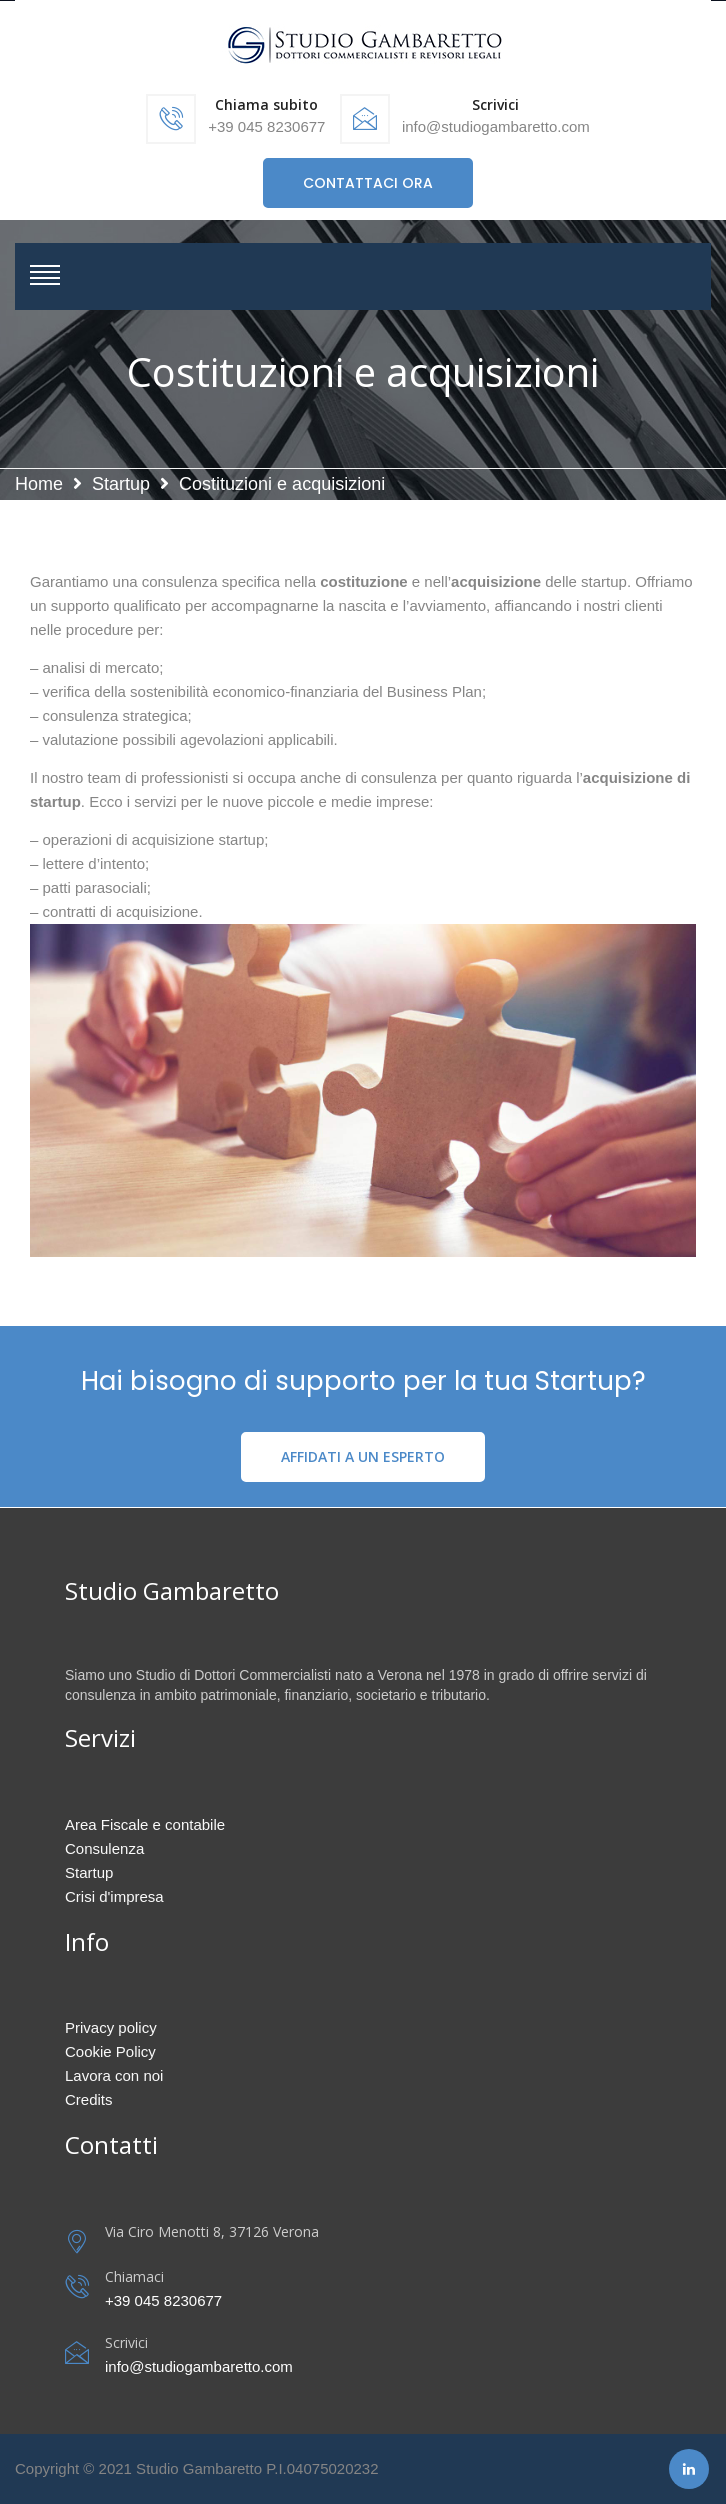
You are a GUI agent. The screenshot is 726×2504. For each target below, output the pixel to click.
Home (39, 484)
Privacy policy (111, 2027)
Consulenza (104, 1848)
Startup (121, 484)
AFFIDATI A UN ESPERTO (363, 1456)
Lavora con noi (114, 2075)
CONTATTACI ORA (368, 183)
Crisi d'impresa (114, 1896)
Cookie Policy (110, 2051)
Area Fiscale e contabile (145, 1824)
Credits (89, 2099)
